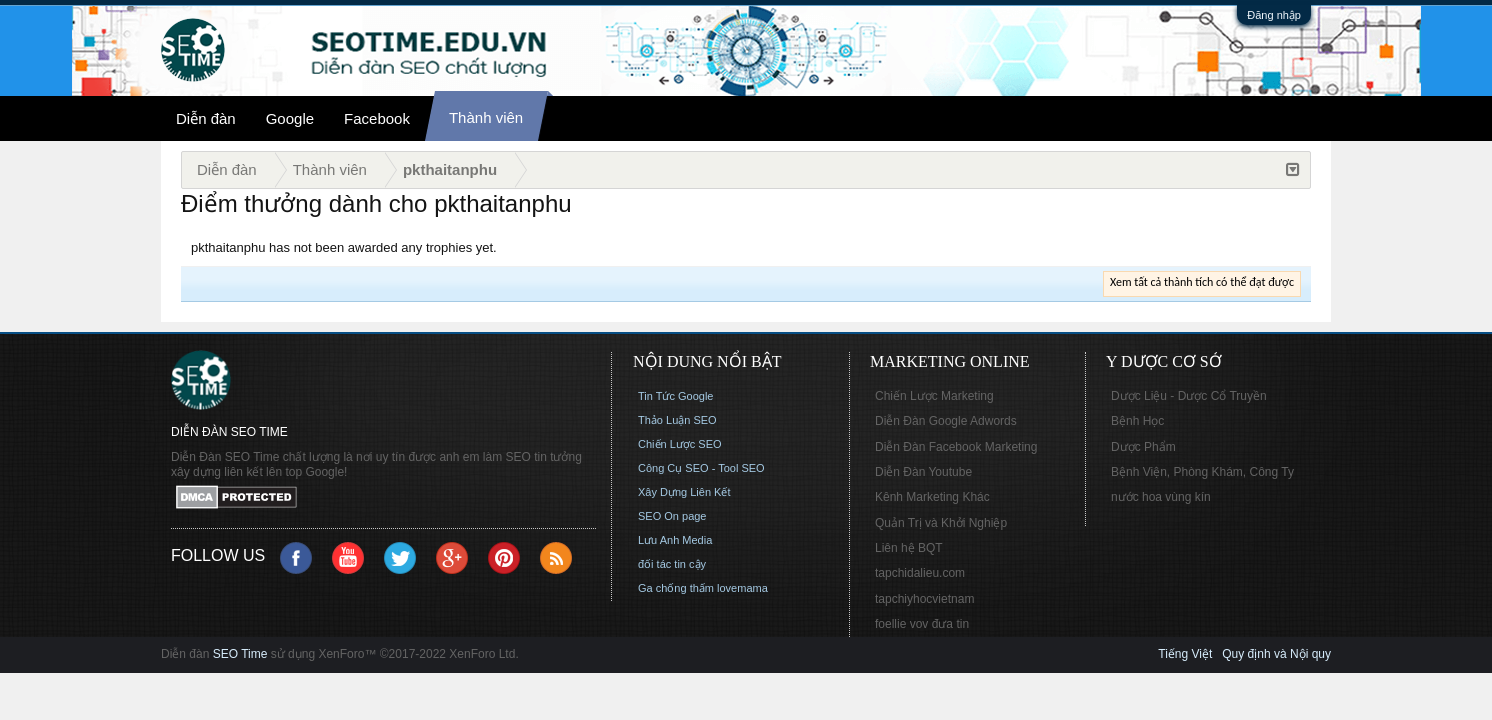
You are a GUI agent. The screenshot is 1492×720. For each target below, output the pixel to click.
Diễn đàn (206, 118)
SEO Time (240, 654)
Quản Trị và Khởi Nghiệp (941, 523)
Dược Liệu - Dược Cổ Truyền (1189, 396)
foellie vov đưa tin (922, 624)
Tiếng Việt (1185, 654)
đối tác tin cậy (672, 564)
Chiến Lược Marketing (934, 396)
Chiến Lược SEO (680, 444)
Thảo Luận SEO (677, 420)
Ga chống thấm (676, 588)
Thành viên (486, 117)
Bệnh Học (1137, 421)
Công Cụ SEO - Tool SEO (701, 468)
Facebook (377, 118)
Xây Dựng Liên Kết (684, 492)
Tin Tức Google (675, 396)
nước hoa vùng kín (1161, 497)
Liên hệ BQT (909, 548)
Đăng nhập (1274, 15)
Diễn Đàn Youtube (923, 472)
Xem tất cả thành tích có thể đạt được (1202, 282)
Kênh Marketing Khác (932, 497)
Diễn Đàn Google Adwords (946, 421)
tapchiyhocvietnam (924, 599)
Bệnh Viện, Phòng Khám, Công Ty (1202, 472)
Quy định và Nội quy (1276, 654)
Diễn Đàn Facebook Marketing (956, 447)
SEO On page (672, 516)
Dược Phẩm (1143, 447)
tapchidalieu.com (920, 573)
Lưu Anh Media (675, 540)
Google (290, 118)
